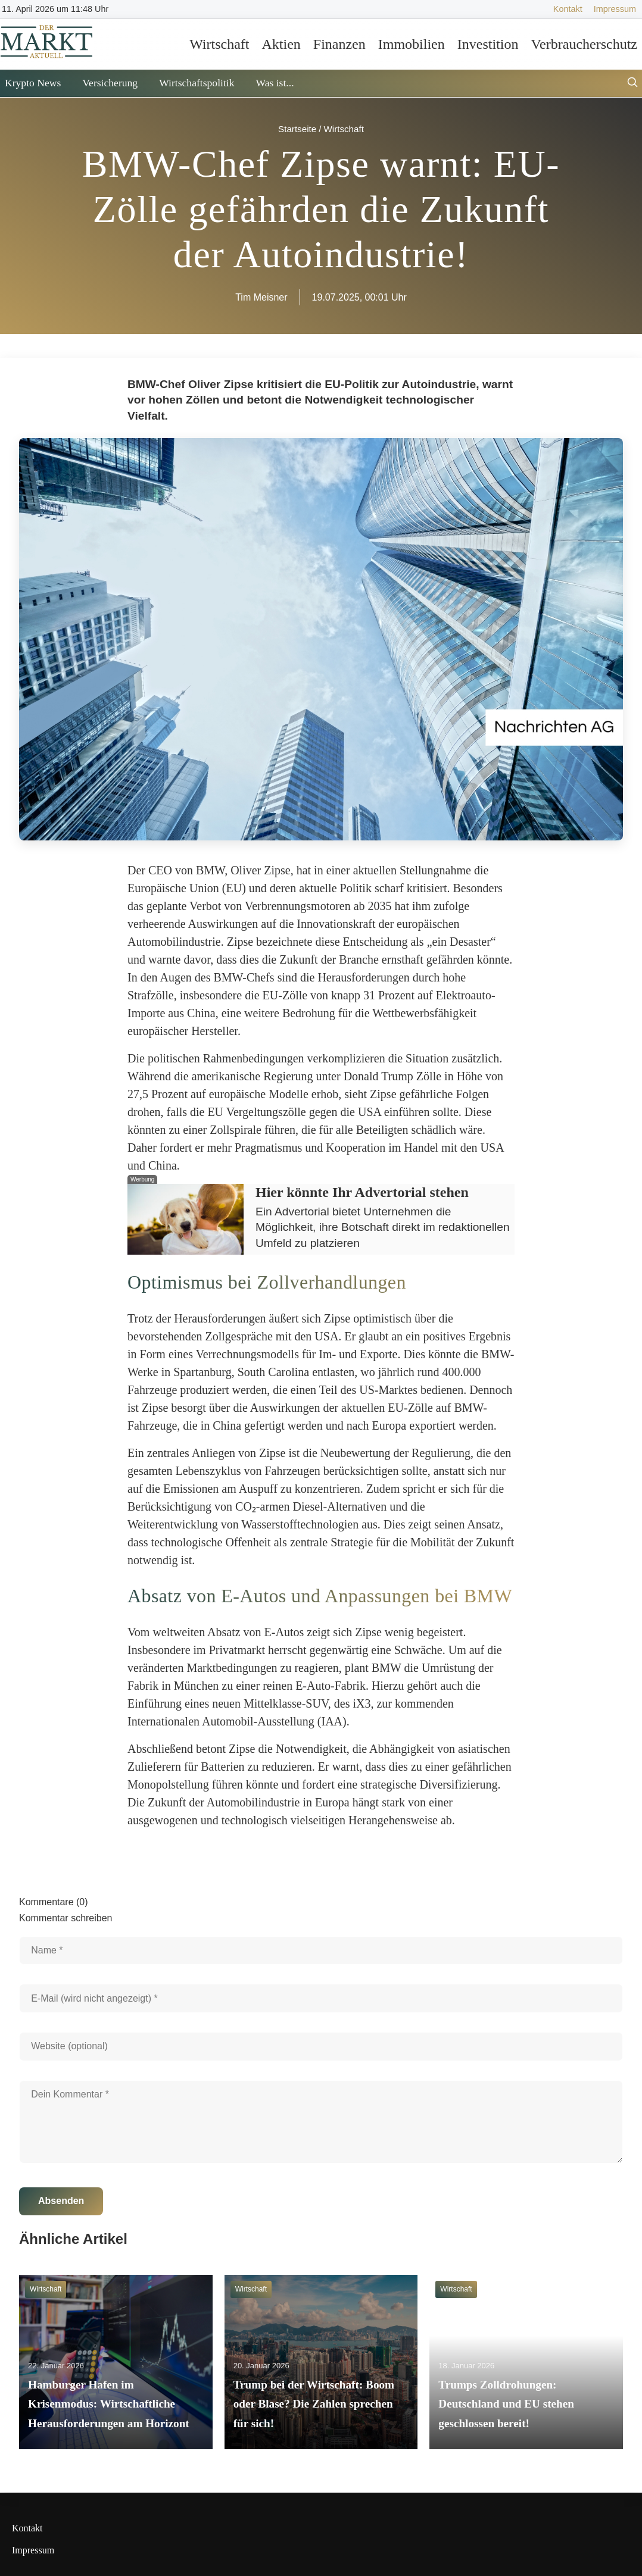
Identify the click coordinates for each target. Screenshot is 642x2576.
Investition (488, 44)
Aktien (280, 44)
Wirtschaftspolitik (196, 83)
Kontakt (567, 9)
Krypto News (33, 83)
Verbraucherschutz (584, 44)
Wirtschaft (219, 44)
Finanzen (339, 44)
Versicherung (110, 83)
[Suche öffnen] (632, 84)
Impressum (615, 9)
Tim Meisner (261, 297)
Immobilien (411, 44)
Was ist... (274, 83)
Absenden (61, 2201)
